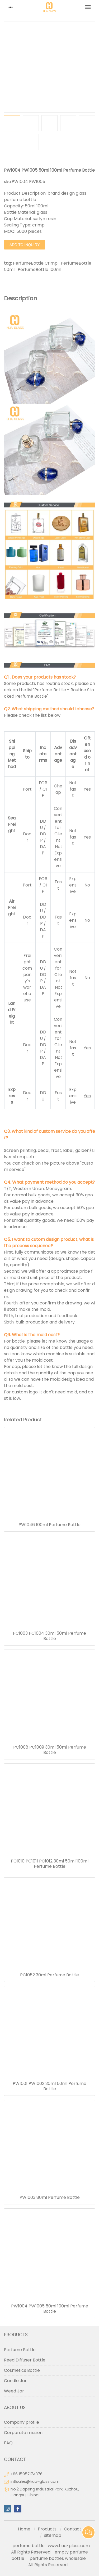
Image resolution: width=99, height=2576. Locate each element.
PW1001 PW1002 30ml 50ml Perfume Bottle (49, 2086)
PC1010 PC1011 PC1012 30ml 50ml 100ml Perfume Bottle (49, 1864)
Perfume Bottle (20, 2350)
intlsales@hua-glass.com (35, 2481)
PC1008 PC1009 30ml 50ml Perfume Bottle (49, 1750)
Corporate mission (23, 2433)
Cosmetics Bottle (22, 2370)
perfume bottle (30, 2546)
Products (47, 2529)
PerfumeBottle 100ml (39, 269)
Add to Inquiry (25, 245)
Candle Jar (15, 2381)
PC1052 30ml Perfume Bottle (49, 1975)
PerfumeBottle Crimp (35, 263)
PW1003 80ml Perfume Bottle (50, 2197)
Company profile (21, 2422)
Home (24, 2529)
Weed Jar (14, 2391)
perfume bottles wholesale (57, 2558)
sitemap (52, 2535)
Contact (72, 2529)
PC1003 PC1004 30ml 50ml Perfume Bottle (49, 1636)
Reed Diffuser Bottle (24, 2360)
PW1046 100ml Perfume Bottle (49, 1524)
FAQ (8, 2443)
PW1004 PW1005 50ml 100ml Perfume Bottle (49, 2308)
